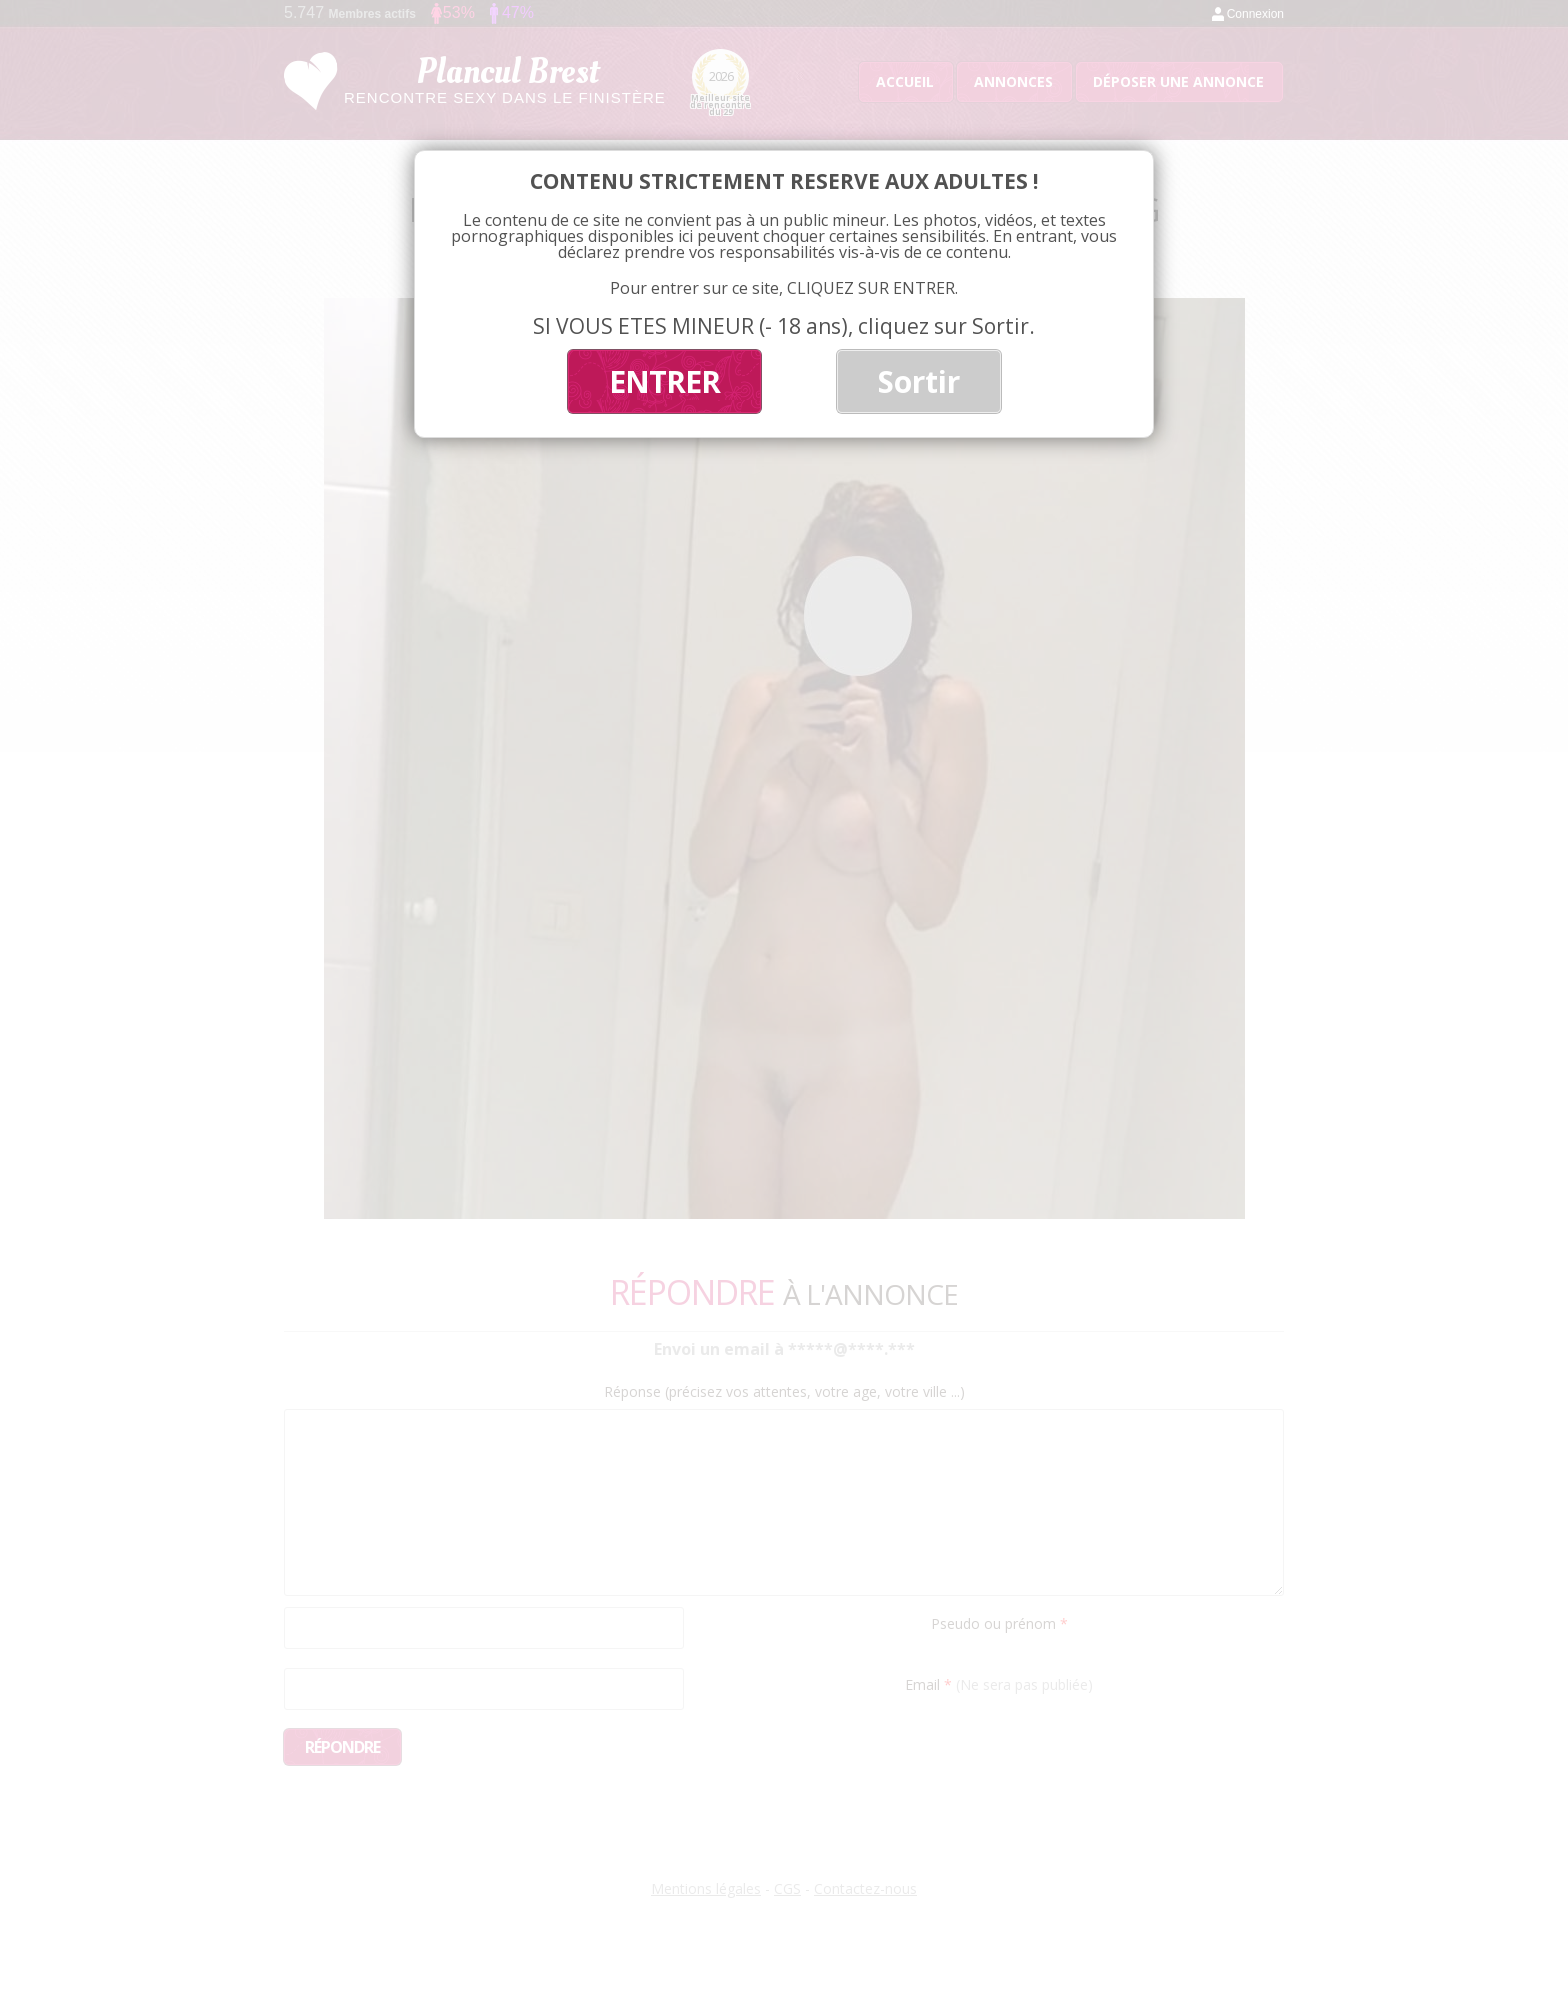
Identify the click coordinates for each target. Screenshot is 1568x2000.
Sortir (919, 381)
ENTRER (664, 381)
